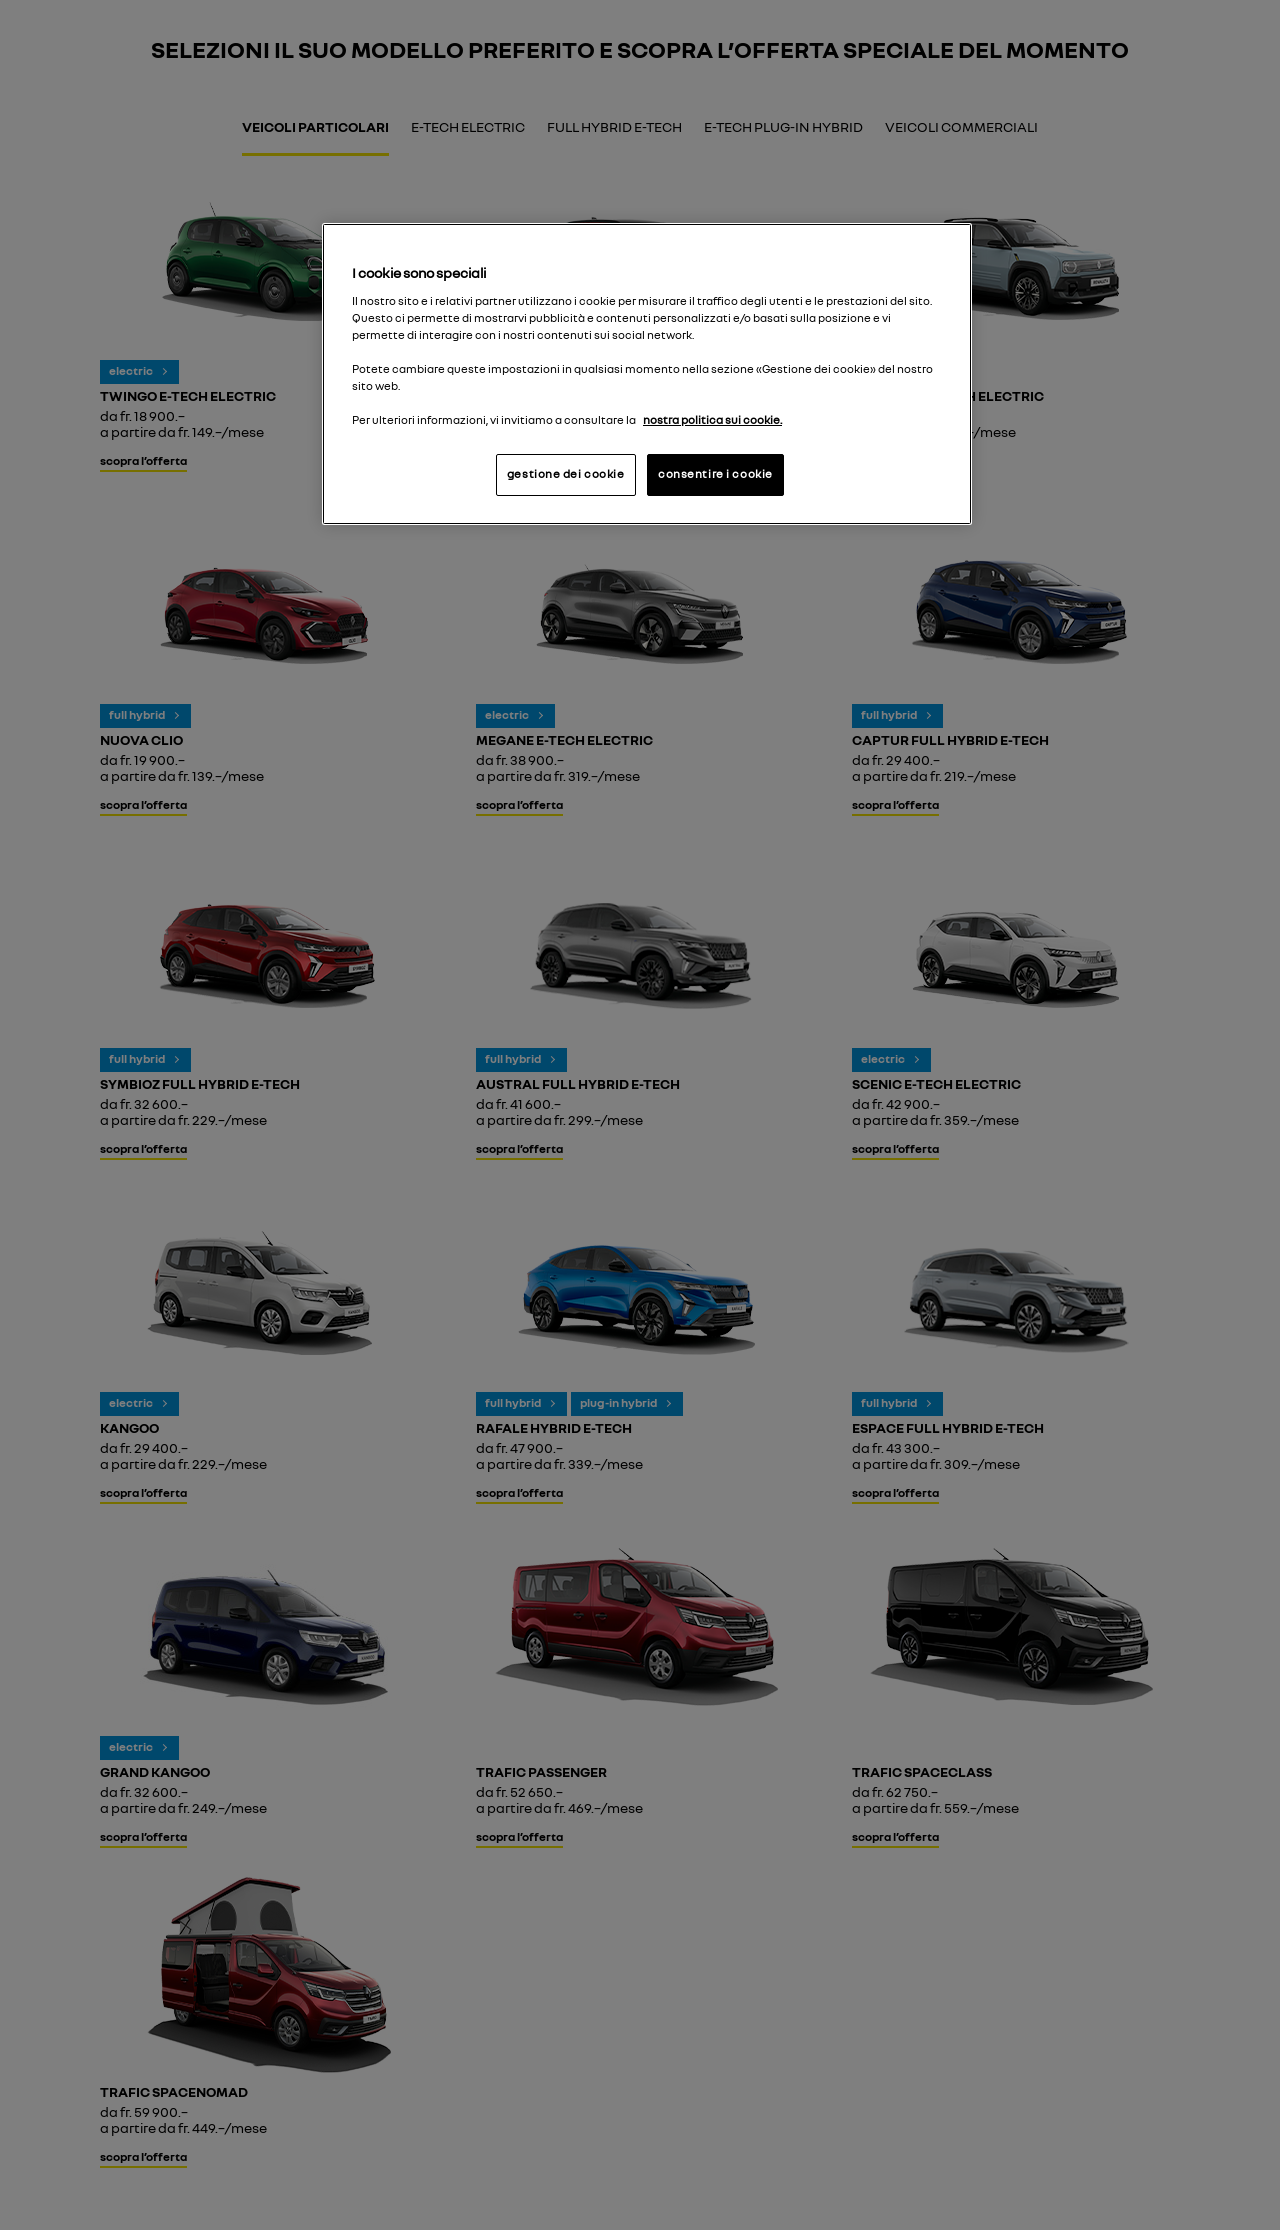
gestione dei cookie (566, 474)
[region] (647, 374)
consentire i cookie (715, 474)
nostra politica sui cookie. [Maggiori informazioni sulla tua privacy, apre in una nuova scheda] (712, 420)
